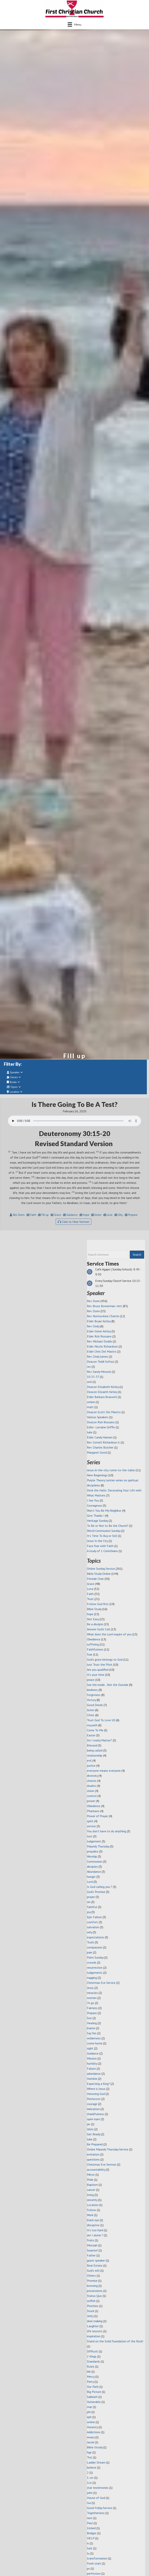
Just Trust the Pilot (99, 1664)
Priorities (92, 2306)
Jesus (90, 1988)
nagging (92, 1978)
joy (89, 1912)
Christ (90, 1715)
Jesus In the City (97, 1541)
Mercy (90, 2376)
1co (89, 2483)
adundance (94, 2073)
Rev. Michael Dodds (99, 1341)
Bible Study (94, 1609)
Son (89, 2018)
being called (94, 1750)
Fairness (92, 2008)
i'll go (90, 2003)
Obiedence (93, 1806)
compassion (94, 1947)
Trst (89, 2457)
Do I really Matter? (99, 1740)
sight (90, 2048)
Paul (90, 2523)
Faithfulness (95, 1649)
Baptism (92, 2185)
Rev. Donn (93, 1301)
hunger (91, 1877)
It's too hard (95, 2230)
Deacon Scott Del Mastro (104, 1412)
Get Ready (93, 2134)
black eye (93, 2220)
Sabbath (92, 2397)
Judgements (94, 1972)
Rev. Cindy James (97, 1356)
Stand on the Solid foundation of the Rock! (115, 2341)
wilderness (94, 2038)
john (90, 2493)
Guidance (93, 2053)
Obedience (93, 1639)
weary (90, 2437)
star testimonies (97, 2488)
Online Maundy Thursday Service (107, 2149)
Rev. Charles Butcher (100, 1447)
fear (89, 1654)
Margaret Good (97, 1452)
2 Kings (91, 2356)
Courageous (94, 1505)
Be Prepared (95, 2144)
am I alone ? (95, 2235)
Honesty (92, 2427)
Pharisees (93, 1811)
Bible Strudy (94, 2447)
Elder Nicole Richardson (102, 1346)
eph (89, 2417)
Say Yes (91, 2033)
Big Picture (94, 2392)
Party (90, 2382)
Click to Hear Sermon (73, 1222)
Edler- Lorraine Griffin (101, 1427)
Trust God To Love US (101, 1720)
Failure (91, 2068)
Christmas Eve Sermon (101, 2164)
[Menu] (74, 24)
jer (88, 2124)
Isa (89, 2503)
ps (88, 2568)
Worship (92, 1856)
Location (14, 1091)
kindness (92, 1690)
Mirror (91, 2174)
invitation (93, 2154)
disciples (92, 1866)
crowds (91, 1962)
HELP (90, 2538)
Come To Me (95, 1730)
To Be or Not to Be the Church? (107, 1526)
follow (91, 2210)
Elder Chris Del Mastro (101, 1351)
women (92, 1998)
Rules (90, 2366)
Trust (90, 1599)
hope (90, 1614)
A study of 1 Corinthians (102, 1551)
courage (92, 2104)
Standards (93, 2361)
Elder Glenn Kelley (99, 1331)
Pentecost (93, 2099)
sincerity (92, 2200)
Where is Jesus (96, 2089)
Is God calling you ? (99, 1887)
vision (90, 1791)
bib (89, 2371)
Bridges (91, 2533)
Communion (94, 1861)
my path (92, 1725)
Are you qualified (97, 1669)
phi (89, 2412)
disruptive (93, 2225)
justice (91, 1765)
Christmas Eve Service (101, 1983)
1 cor (90, 2477)
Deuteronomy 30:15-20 (74, 1133)
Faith (90, 1594)
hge (89, 2452)
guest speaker (96, 2260)
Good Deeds (95, 1705)
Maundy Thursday (98, 1846)
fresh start (94, 2563)
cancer (91, 2190)
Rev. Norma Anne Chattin (103, 1316)
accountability (96, 2169)
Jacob (90, 2442)
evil (89, 1760)
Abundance (94, 1871)
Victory (91, 1700)
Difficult (92, 2351)
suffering (93, 1644)
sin (88, 1902)
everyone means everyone (104, 1770)
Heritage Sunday (97, 1521)
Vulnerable (94, 2402)
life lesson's (94, 2331)
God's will (93, 2270)
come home (94, 2043)
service (91, 1826)
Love (90, 1589)
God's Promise (96, 1892)
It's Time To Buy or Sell (102, 1536)
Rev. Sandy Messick (99, 1372)
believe (91, 2467)
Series (14, 1077)
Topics (14, 1087)
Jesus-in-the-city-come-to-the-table (111, 1470)
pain (89, 1952)
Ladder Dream (96, 2462)
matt (90, 1407)
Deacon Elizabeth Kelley (103, 1387)
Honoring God (96, 2094)
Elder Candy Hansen (100, 1437)
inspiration (93, 2336)
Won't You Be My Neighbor (104, 1510)
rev (89, 1367)
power (91, 1801)
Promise (92, 2281)
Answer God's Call (98, 1629)
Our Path (93, 2387)
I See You (93, 1500)
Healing (92, 2023)
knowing (92, 2286)
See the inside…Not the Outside (107, 1685)
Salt (89, 2548)
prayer (91, 1897)
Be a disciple (95, 1624)
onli (89, 1382)
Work (90, 2215)
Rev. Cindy (93, 1326)
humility (92, 2063)
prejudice (92, 1851)
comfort (92, 1922)
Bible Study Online (99, 1574)
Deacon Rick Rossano (101, 1422)
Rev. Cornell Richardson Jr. (103, 1442)
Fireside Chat (95, 1579)
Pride (90, 2180)
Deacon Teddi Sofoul (100, 1361)
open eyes (93, 2119)
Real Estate (94, 2265)
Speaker (15, 1072)
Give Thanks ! (95, 1515)
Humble (92, 2079)
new (89, 2518)
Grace (90, 1584)
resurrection (94, 1967)
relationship (94, 1755)
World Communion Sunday (103, 1531)
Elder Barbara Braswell (102, 1397)
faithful (92, 1907)
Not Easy (93, 1619)
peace (90, 1680)
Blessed (92, 1745)
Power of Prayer (97, 1816)
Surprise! (92, 2250)
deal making (94, 2321)
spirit (90, 1821)
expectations (95, 1937)
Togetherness (96, 2513)
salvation (93, 1927)
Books (13, 1082)
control (92, 1796)
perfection (93, 2573)
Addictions (93, 2432)
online (91, 1402)
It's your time (95, 1675)
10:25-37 (93, 1377)
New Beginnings (97, 1475)
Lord (90, 1882)
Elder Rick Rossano (99, 1336)
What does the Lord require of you (109, 1634)
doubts (91, 1786)
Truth (90, 1942)
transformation (97, 2558)
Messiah (92, 2245)
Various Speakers (97, 1417)
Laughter (93, 2326)
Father (91, 2255)
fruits (90, 2240)
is (88, 2543)
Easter (91, 1735)
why (89, 1932)
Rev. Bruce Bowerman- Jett (104, 1306)
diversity (92, 1776)
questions (93, 2159)
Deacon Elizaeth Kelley (102, 1392)
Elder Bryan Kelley (99, 1321)
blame (91, 2028)
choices (91, 1781)
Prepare (92, 2013)
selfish (91, 2301)
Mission (92, 2058)
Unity (90, 2316)
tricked (91, 2528)
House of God (96, 2498)
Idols (90, 2129)
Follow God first (98, 1604)
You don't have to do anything (106, 1831)
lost (89, 1836)
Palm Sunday (95, 1957)
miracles (92, 1993)
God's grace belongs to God (105, 1659)
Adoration (93, 2109)
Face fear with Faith (100, 1546)
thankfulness (95, 2114)
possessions (94, 2291)
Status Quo (94, 2296)
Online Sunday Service (101, 1568)
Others (91, 2275)
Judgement (94, 1841)
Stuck (90, 2311)
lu (88, 2553)
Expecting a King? (98, 2084)
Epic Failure (94, 1917)
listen (90, 1710)
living (90, 2195)
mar (89, 2407)
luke (89, 1432)
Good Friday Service (99, 2508)
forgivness (93, 1695)
